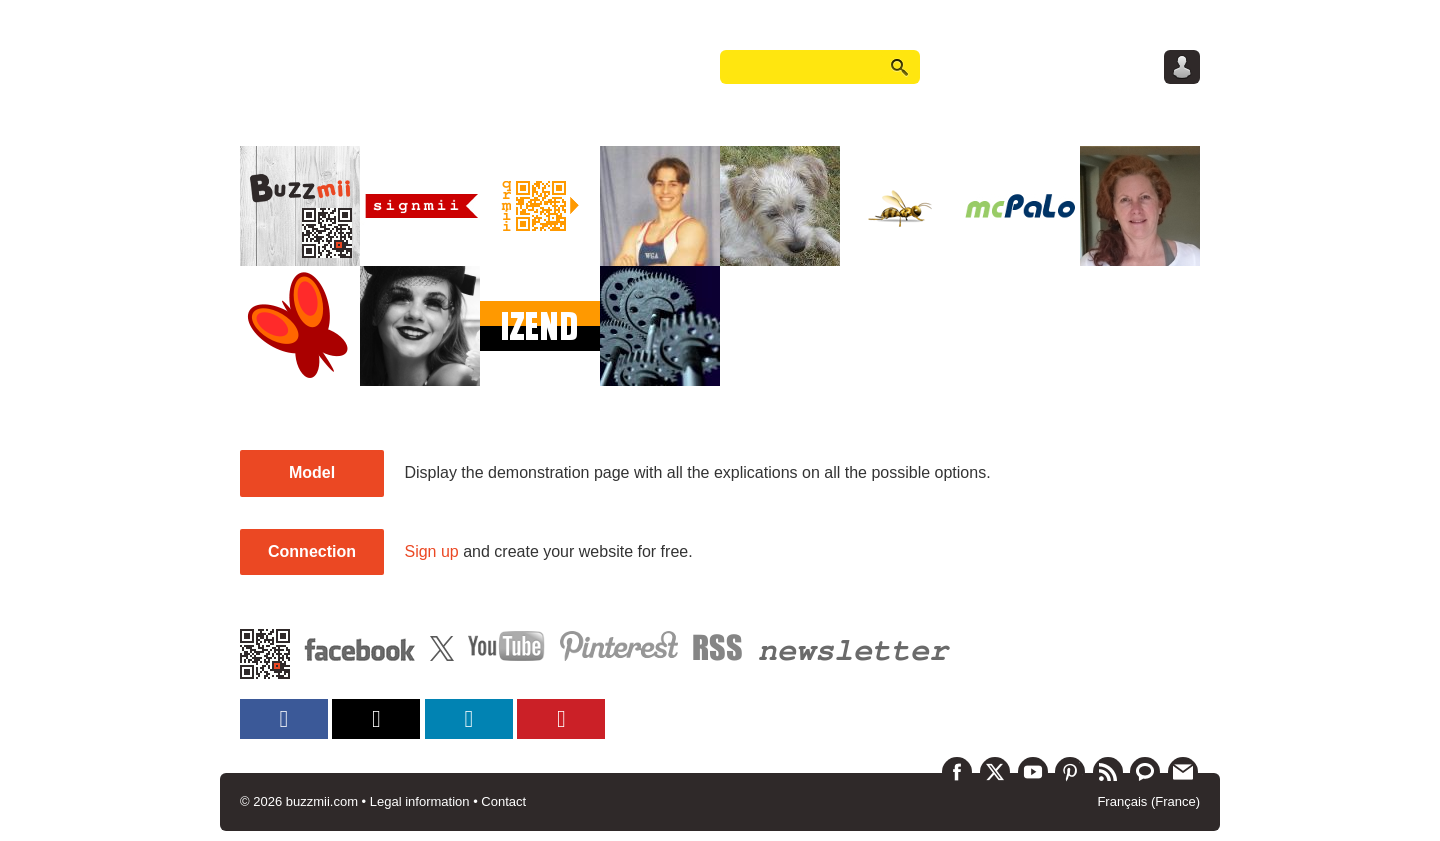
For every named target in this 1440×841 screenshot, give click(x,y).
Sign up (431, 551)
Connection (312, 551)
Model (312, 472)
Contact (503, 801)
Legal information (420, 801)
